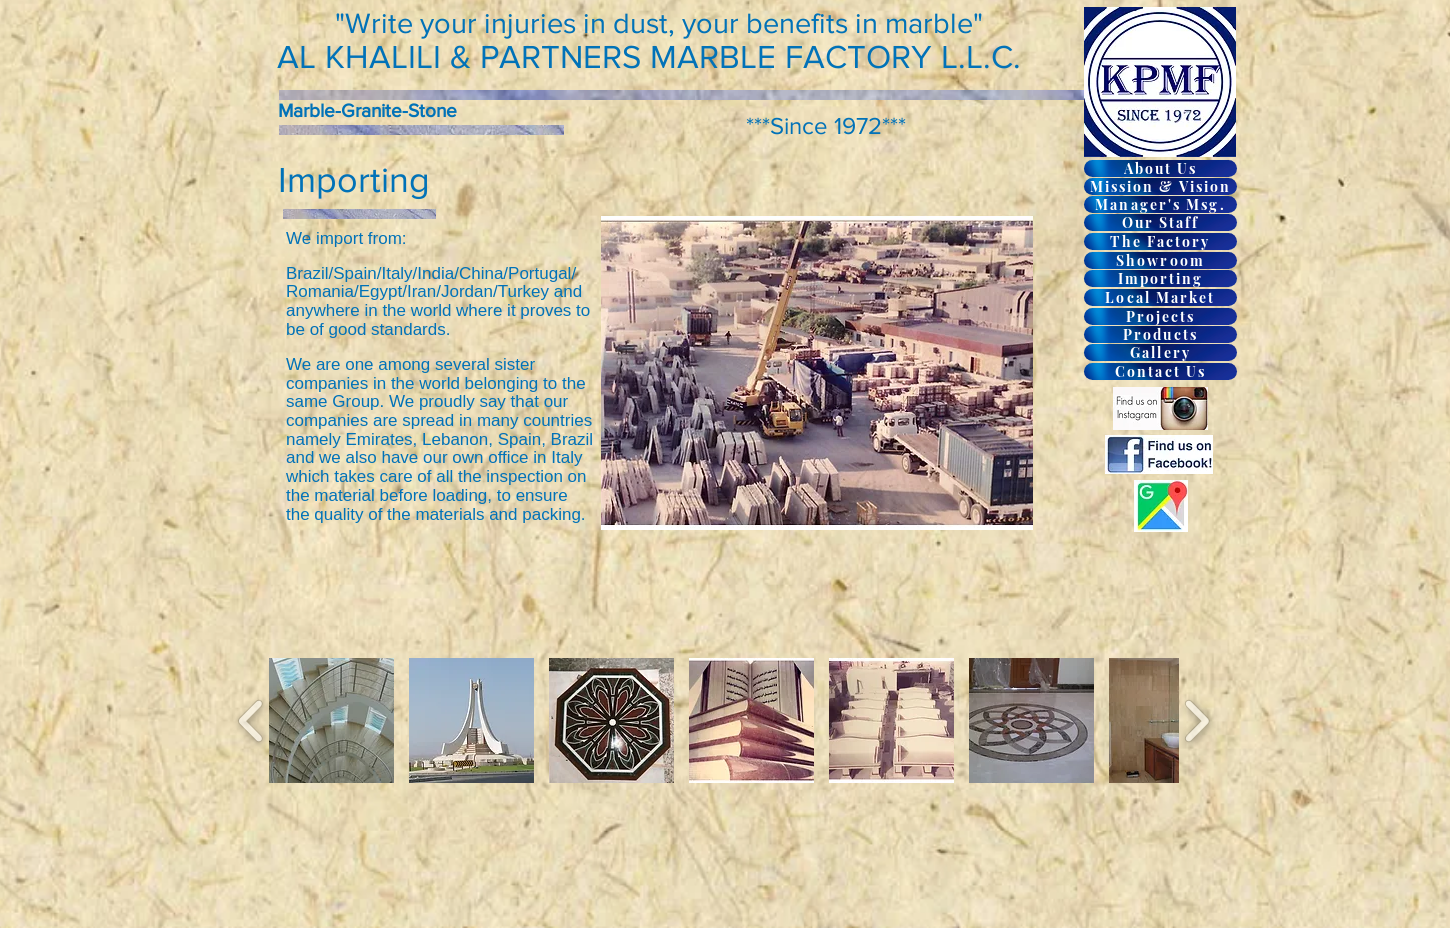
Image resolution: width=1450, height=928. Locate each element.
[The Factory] (1160, 241)
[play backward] (251, 720)
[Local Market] (1160, 297)
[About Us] (1160, 168)
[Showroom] (1160, 260)
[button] (331, 720)
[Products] (1160, 334)
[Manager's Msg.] (1160, 204)
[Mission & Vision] (1160, 186)
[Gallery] (1160, 352)
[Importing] (1160, 278)
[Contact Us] (1160, 371)
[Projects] (1160, 316)
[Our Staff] (1160, 222)
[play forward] (1196, 720)
